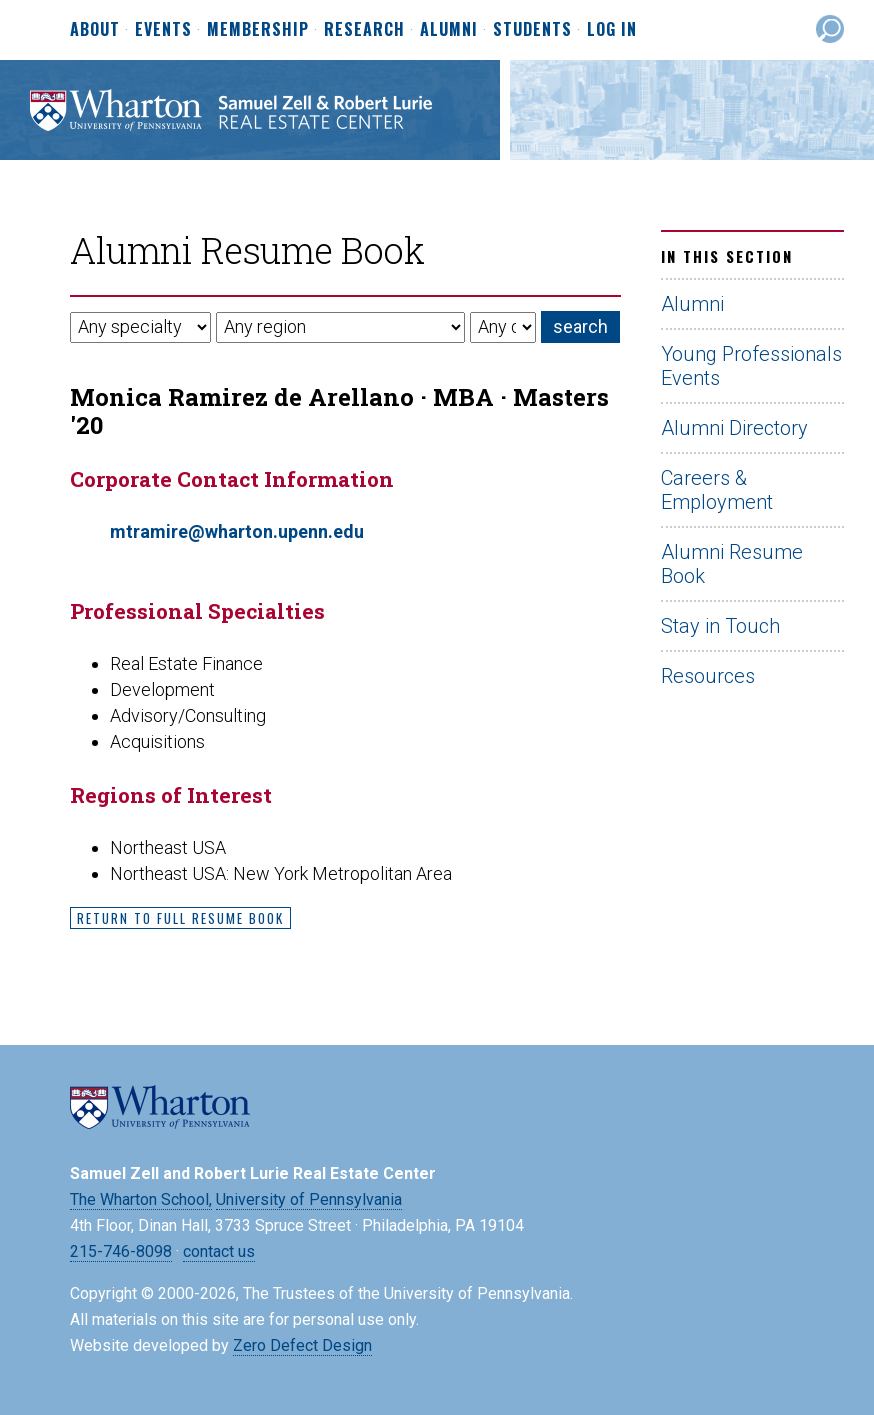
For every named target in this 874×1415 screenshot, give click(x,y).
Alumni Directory (734, 428)
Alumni (449, 30)
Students (532, 30)
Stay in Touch (720, 626)
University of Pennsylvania (309, 1199)
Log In (612, 29)
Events (163, 30)
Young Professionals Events (751, 366)
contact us (219, 1251)
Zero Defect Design (302, 1345)
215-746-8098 (121, 1251)
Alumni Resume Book (732, 564)
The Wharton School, (141, 1199)
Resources (708, 676)
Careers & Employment (717, 490)
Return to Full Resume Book (180, 918)
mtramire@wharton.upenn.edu (237, 531)
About (95, 30)
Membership (258, 30)
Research (364, 30)
